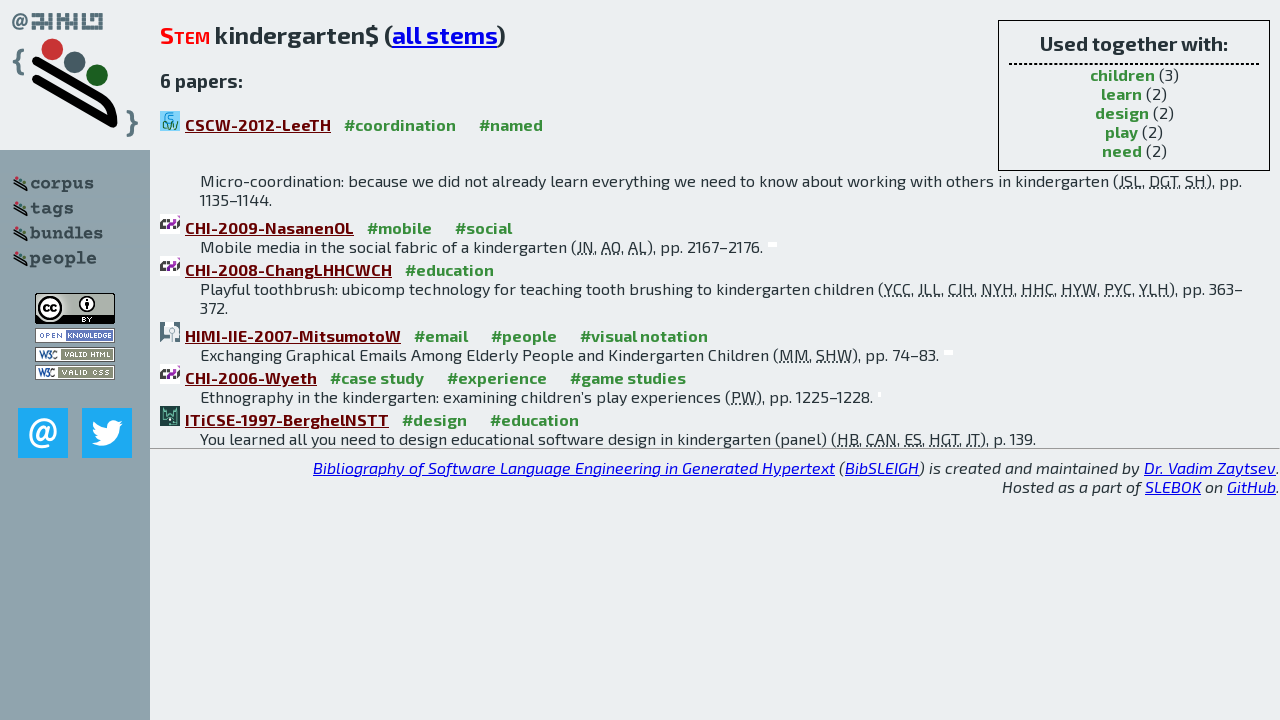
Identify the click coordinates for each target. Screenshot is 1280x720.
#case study (377, 377)
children (1122, 74)
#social (483, 227)
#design (434, 419)
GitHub (1251, 486)
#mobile (399, 227)
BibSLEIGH (882, 467)
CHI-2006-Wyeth (251, 377)
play (1121, 131)
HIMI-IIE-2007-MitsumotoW (293, 335)
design (1122, 112)
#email (441, 335)
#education (449, 269)
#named (511, 124)
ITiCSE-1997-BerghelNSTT (287, 419)
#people (524, 335)
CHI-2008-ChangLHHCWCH (288, 269)
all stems (444, 34)
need (1122, 150)
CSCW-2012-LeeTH (258, 124)
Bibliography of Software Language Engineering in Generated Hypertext (574, 467)
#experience (497, 377)
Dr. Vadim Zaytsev (1210, 467)
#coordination (400, 124)
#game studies (628, 377)
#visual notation (644, 335)
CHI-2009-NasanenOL (269, 227)
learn (1121, 93)
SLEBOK (1173, 486)
